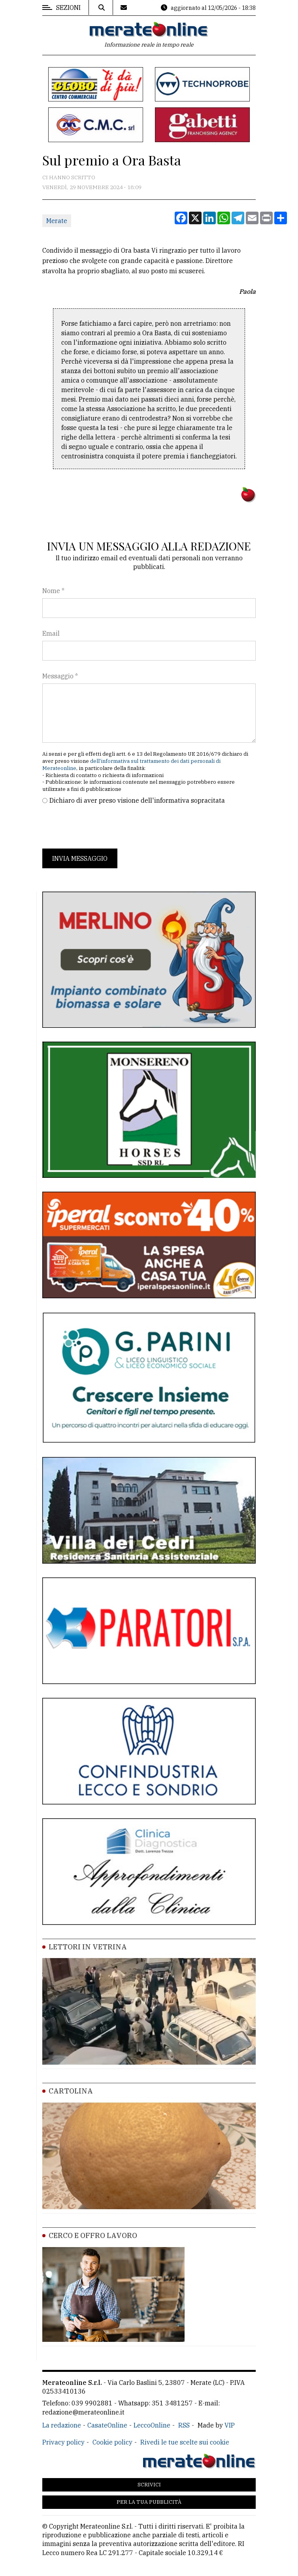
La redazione (61, 2425)
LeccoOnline (152, 2425)
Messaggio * (60, 676)
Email (51, 633)
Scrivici (149, 2484)
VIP (229, 2425)
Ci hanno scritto (68, 177)
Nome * (53, 591)
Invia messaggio (80, 858)
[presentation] (102, 826)
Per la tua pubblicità (149, 2502)
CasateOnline (107, 2425)
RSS (184, 2425)
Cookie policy (112, 2442)
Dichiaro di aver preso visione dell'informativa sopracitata (137, 800)
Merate (56, 221)
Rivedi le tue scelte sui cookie (184, 2442)
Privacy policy (63, 2442)
